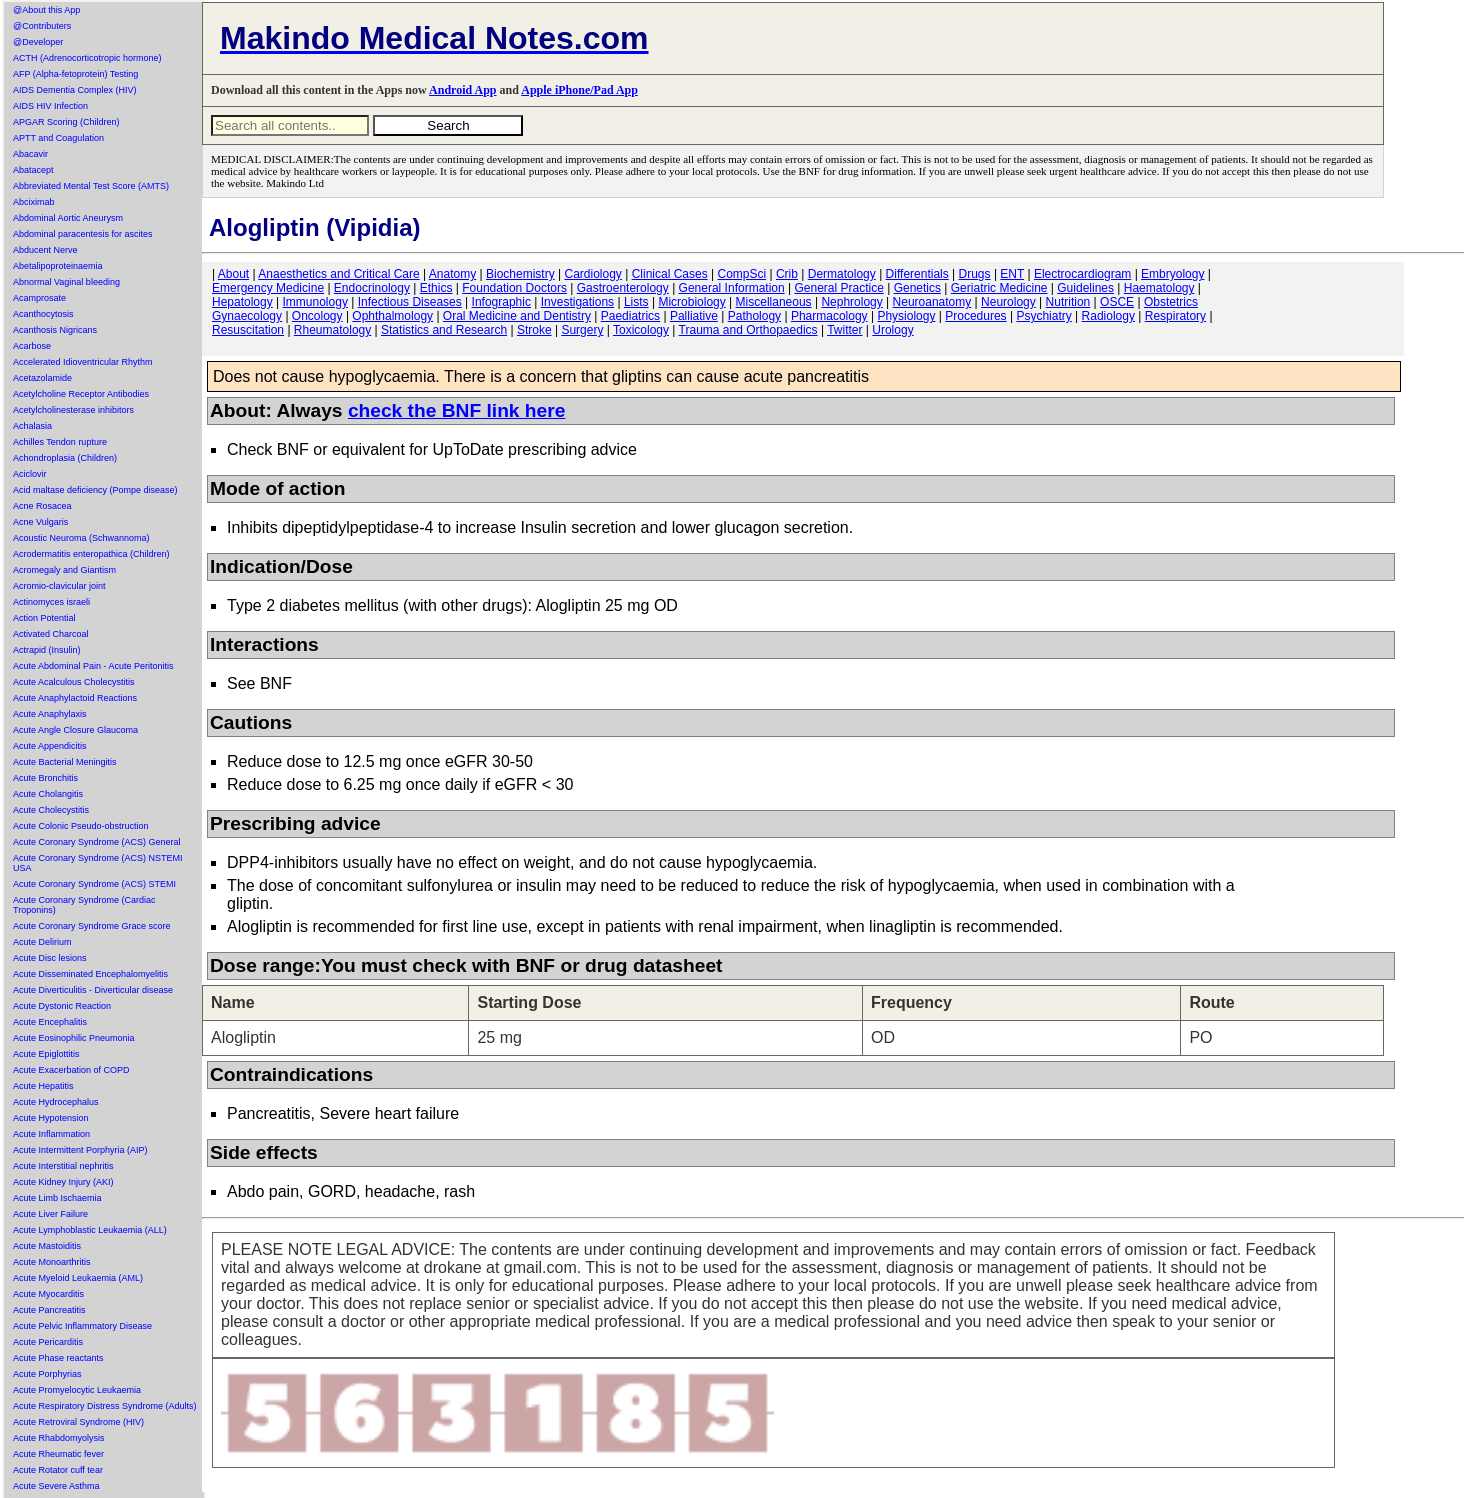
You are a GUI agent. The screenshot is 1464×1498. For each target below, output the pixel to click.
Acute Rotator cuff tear (58, 1470)
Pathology (754, 316)
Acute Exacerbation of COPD (71, 1070)
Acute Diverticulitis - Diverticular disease (93, 990)
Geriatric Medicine (999, 288)
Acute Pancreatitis (49, 1310)
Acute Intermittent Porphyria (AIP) (80, 1150)
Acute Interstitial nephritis (63, 1166)
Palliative (694, 316)
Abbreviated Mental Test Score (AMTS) (91, 186)
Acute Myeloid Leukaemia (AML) (78, 1278)
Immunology (315, 302)
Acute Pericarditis (48, 1342)
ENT (1012, 274)
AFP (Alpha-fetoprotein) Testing (75, 74)
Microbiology (691, 302)
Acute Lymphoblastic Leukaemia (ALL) (90, 1230)
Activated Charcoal (51, 634)
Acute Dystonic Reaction (62, 1006)
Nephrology (851, 302)
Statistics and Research (444, 330)
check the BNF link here (457, 410)
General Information (732, 288)
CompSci (741, 274)
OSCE (1117, 302)
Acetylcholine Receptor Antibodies (81, 394)
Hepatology (242, 302)
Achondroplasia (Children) (65, 458)
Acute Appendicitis (50, 746)
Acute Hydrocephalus (56, 1102)
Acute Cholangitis (48, 794)
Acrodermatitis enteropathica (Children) (91, 554)
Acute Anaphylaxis (50, 714)
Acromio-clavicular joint (59, 586)
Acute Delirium (42, 942)
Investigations (577, 302)
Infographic (501, 302)
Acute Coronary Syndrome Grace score (92, 926)
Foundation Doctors (514, 288)
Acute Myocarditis (48, 1294)
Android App (462, 90)
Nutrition (1068, 302)
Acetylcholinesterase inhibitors (73, 410)
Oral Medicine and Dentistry (517, 316)
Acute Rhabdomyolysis (59, 1438)
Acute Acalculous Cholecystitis (74, 682)
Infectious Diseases (410, 302)
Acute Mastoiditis (47, 1246)
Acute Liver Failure (50, 1214)
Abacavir (30, 154)
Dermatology (842, 274)
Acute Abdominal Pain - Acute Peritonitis (93, 666)
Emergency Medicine (268, 288)
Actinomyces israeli (51, 602)
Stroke (534, 330)
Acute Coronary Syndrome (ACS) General (97, 842)
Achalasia (32, 426)
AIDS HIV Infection (50, 106)
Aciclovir (30, 474)
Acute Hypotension (51, 1118)
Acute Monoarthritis (52, 1262)
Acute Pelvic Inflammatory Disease (82, 1326)
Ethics (436, 288)
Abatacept (33, 170)
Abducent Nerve (45, 250)
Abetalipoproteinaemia (58, 266)
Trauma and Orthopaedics (748, 330)
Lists (636, 302)
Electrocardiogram (1082, 274)
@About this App (46, 10)
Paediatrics (630, 316)
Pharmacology (829, 316)
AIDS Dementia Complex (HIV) (75, 90)
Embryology (1172, 274)
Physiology (906, 316)
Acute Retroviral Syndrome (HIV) (78, 1422)
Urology (892, 330)
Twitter (844, 330)
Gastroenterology (623, 288)
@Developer (38, 42)
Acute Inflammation (51, 1134)
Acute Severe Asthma (56, 1486)
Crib (787, 274)
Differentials (917, 274)
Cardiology (592, 274)
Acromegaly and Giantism (64, 570)
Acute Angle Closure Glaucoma (75, 730)
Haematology (1159, 288)
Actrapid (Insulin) (47, 650)
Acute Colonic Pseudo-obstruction (81, 826)
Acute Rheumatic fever (58, 1454)
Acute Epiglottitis (46, 1054)
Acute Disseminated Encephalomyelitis (90, 974)
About (233, 274)
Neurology (1008, 302)
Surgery (582, 330)
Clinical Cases (670, 274)
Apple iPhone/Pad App (579, 90)
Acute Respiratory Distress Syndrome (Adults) (105, 1406)
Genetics (917, 288)
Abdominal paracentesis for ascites (83, 234)
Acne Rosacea (42, 506)
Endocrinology (372, 288)
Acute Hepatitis (43, 1086)
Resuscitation (248, 330)
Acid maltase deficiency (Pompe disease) (95, 490)
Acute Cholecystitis (51, 810)
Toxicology (641, 330)
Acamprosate (39, 298)
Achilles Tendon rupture (60, 442)
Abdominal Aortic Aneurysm (68, 218)
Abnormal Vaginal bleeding (66, 282)
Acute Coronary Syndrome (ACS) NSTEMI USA (98, 863)
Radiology (1108, 316)
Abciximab (34, 202)
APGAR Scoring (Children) (66, 122)
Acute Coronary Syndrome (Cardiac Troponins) (84, 905)
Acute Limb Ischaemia (57, 1198)
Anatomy (452, 274)
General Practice (838, 288)
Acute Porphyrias (47, 1374)
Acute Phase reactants (58, 1358)
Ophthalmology (392, 316)
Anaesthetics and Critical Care (338, 274)
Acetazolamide (42, 378)
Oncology (317, 316)
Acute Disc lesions (50, 958)
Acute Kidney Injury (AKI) (63, 1182)
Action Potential (44, 618)
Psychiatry (1043, 316)
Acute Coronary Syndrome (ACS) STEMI (94, 884)
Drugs (975, 274)
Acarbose (32, 346)
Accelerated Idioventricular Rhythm (83, 362)
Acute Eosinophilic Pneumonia (74, 1038)
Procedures (975, 316)
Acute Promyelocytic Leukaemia (77, 1390)
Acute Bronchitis (45, 778)
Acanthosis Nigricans (55, 330)
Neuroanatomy (932, 302)
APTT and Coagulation (58, 138)
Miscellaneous (774, 302)
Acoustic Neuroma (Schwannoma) (81, 538)
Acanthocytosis (43, 314)
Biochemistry (520, 274)
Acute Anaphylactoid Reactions (75, 698)
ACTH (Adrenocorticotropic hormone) (87, 58)
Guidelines (1085, 288)
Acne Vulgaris (40, 522)
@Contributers (42, 26)
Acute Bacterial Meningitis (65, 762)
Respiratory (1175, 316)
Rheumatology (332, 330)
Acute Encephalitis (50, 1022)
